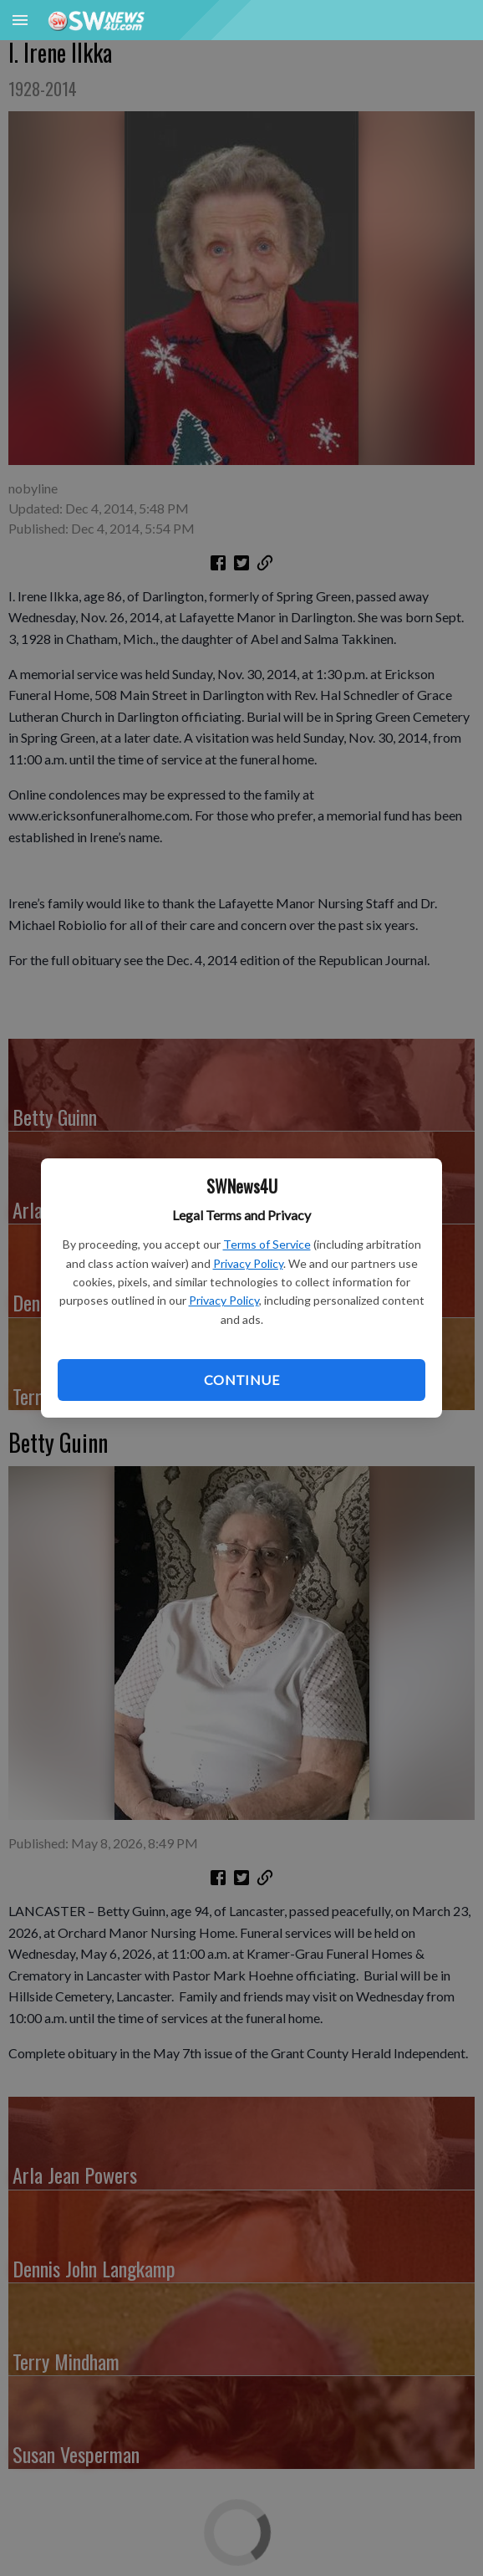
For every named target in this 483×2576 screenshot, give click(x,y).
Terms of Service (267, 1244)
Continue (241, 1380)
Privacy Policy (248, 1263)
